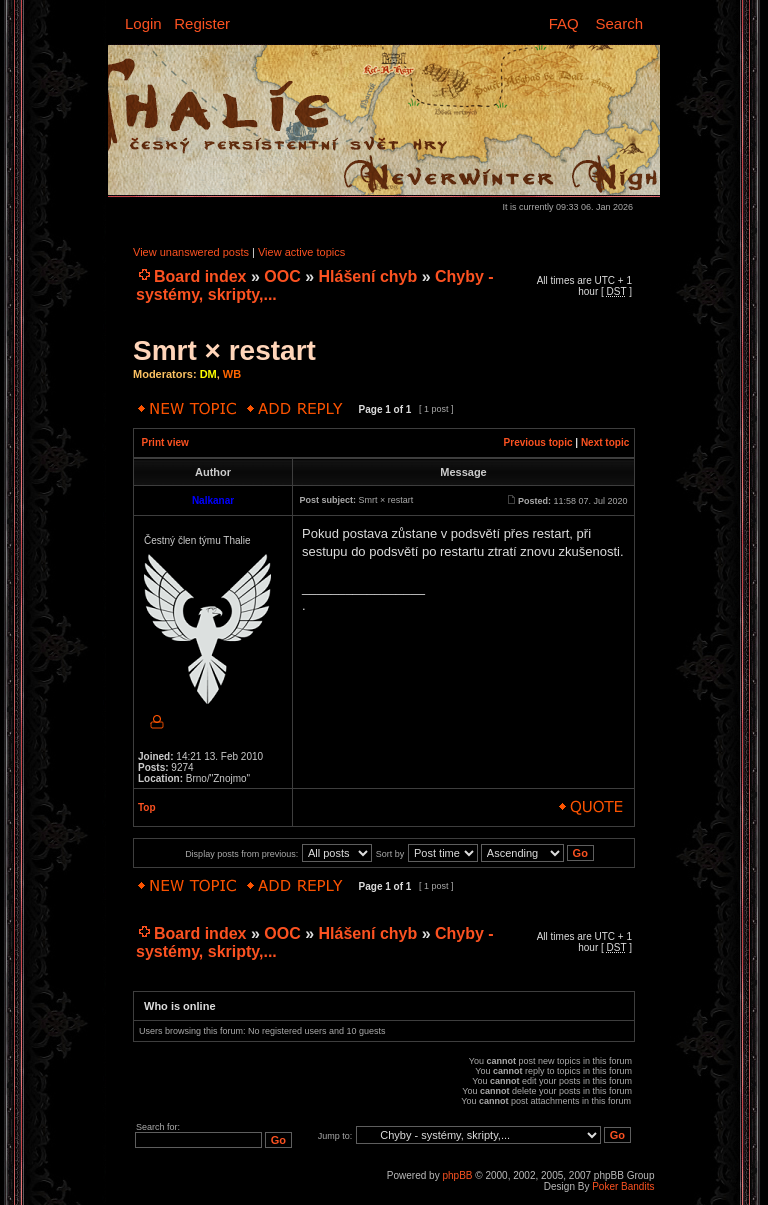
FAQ (564, 23)
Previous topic (538, 442)
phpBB (457, 1175)
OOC (282, 276)
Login (143, 23)
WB (232, 374)
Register (202, 23)
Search (619, 23)
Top (147, 807)
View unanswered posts (191, 252)
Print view (165, 442)
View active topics (301, 252)
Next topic (605, 442)
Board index (200, 276)
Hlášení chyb (368, 276)
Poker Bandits (623, 1186)
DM (208, 374)
